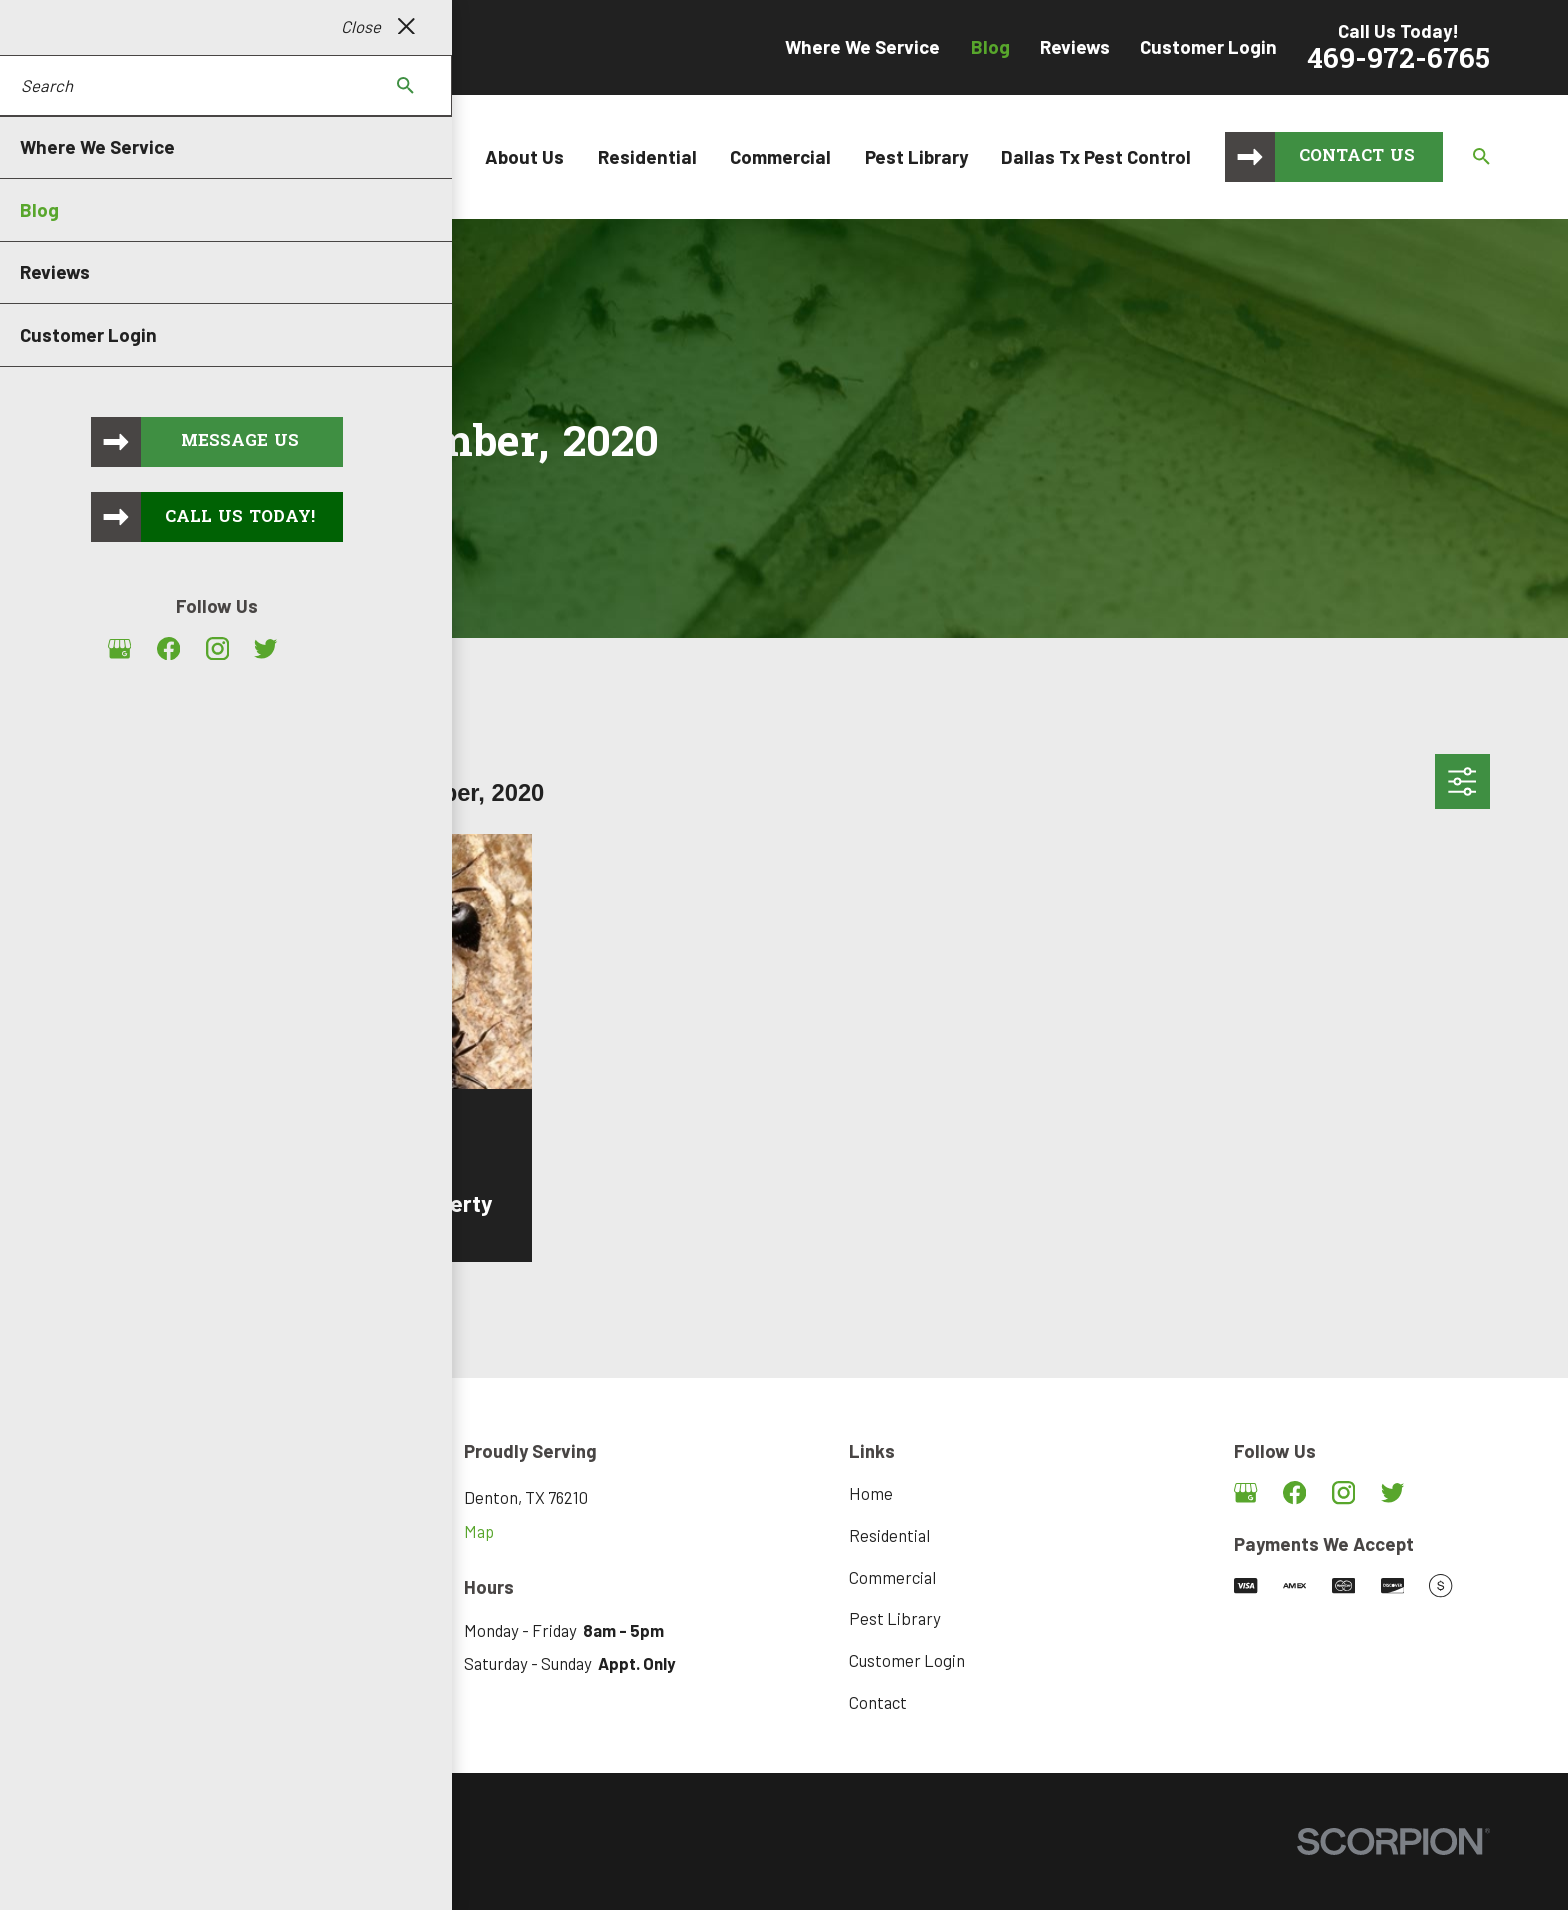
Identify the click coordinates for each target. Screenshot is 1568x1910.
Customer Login (1208, 46)
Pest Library (895, 1618)
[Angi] (1440, 1492)
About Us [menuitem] (524, 156)
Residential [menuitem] (647, 156)
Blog (990, 46)
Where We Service (862, 46)
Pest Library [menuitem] (916, 156)
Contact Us (1357, 157)
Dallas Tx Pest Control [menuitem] (1096, 156)
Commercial (892, 1577)
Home (871, 1493)
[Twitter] (1392, 1492)
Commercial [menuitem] (780, 156)
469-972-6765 (1398, 61)
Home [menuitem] (427, 156)
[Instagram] (1343, 1492)
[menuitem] (104, 1869)
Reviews (1075, 46)
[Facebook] (1294, 1492)
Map (479, 1531)
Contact (878, 1702)
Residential (889, 1535)
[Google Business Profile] (1245, 1492)
